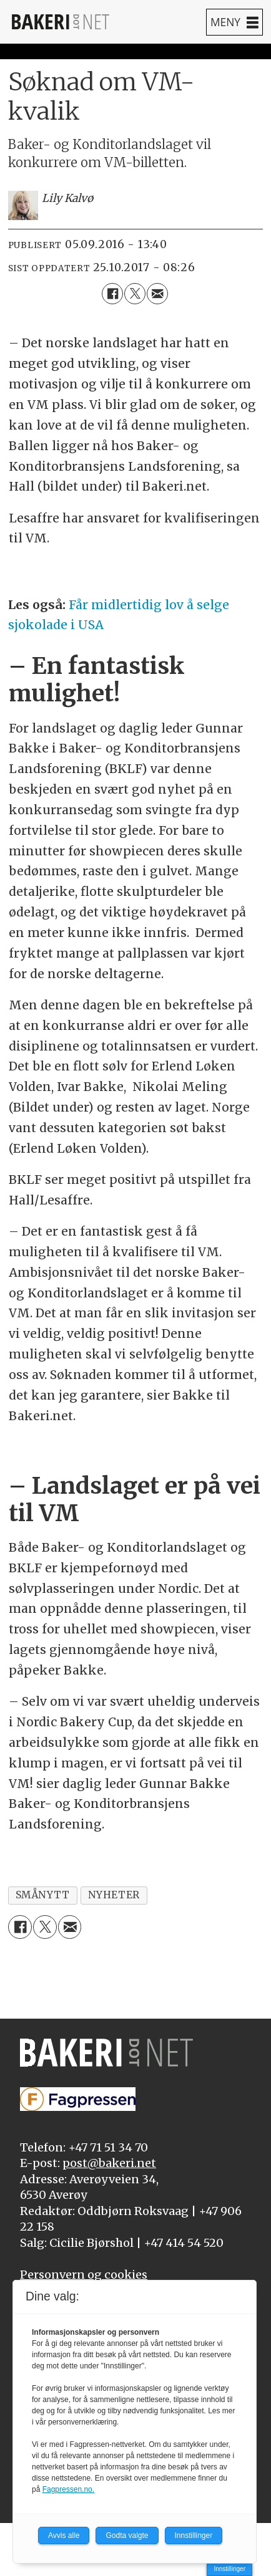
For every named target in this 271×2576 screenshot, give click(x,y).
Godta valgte (127, 2535)
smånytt (43, 1895)
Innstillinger (229, 2568)
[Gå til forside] (60, 22)
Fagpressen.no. (68, 2489)
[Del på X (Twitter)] (134, 293)
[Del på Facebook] (112, 293)
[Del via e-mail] (157, 293)
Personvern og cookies (83, 2274)
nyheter (114, 1895)
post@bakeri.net (109, 2163)
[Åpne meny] (234, 22)
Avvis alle (63, 2535)
